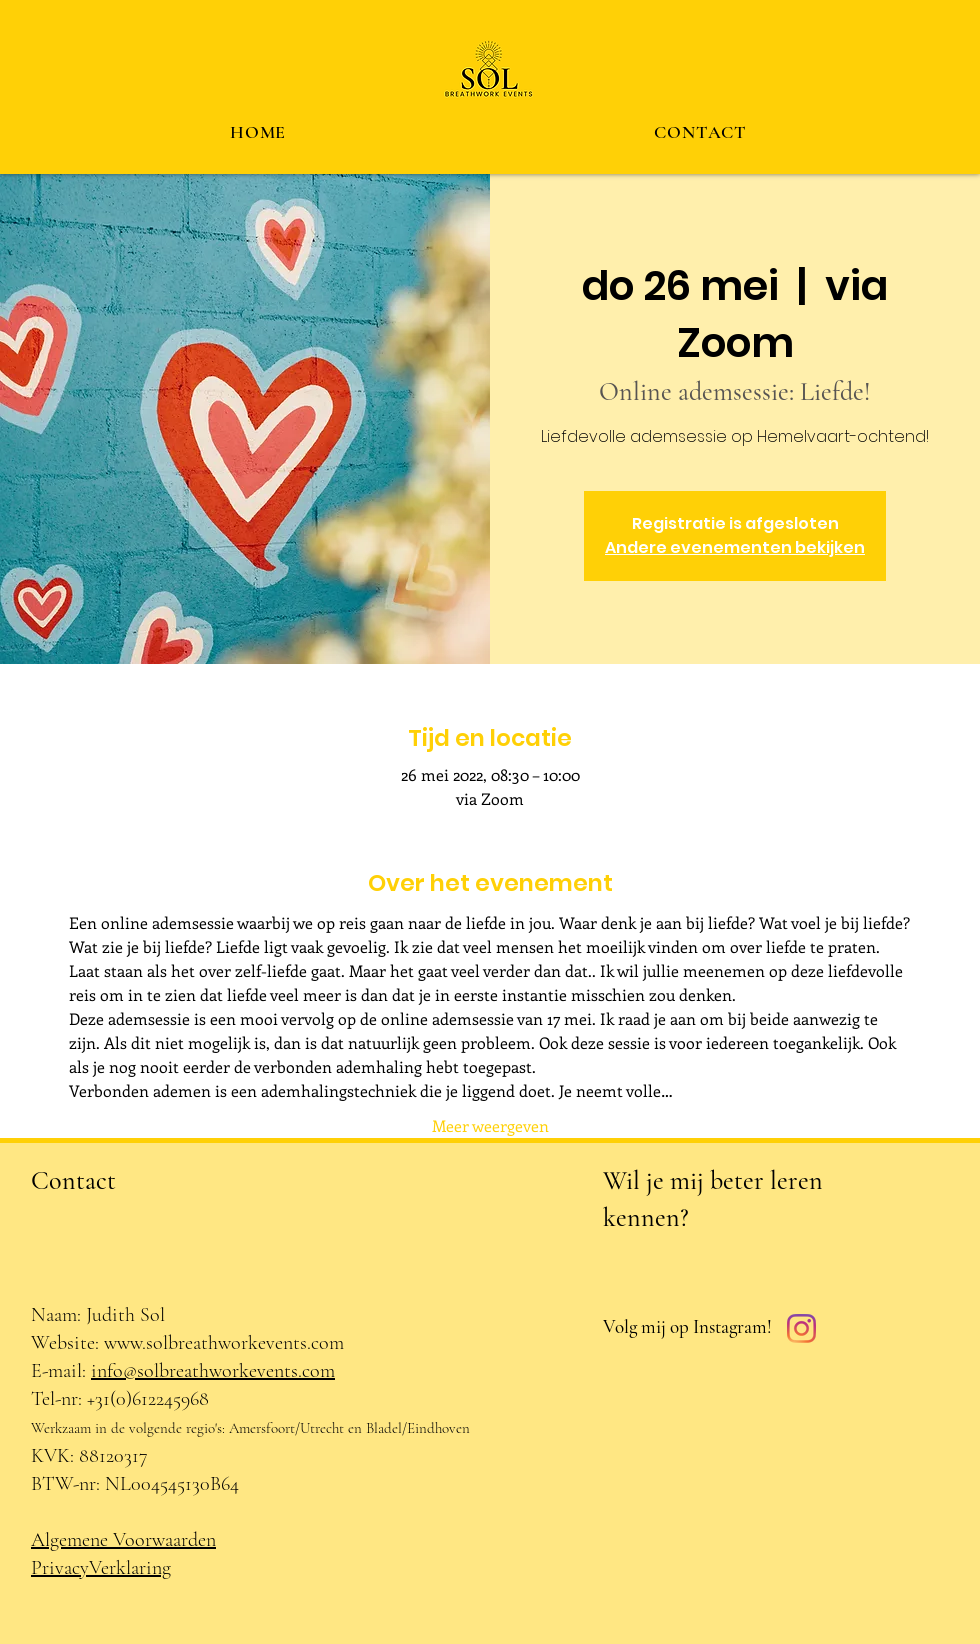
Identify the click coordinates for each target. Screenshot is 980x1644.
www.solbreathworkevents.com (224, 1343)
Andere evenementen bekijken (735, 547)
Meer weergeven (490, 1125)
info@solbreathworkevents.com (213, 1371)
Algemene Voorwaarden (123, 1540)
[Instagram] (801, 1328)
